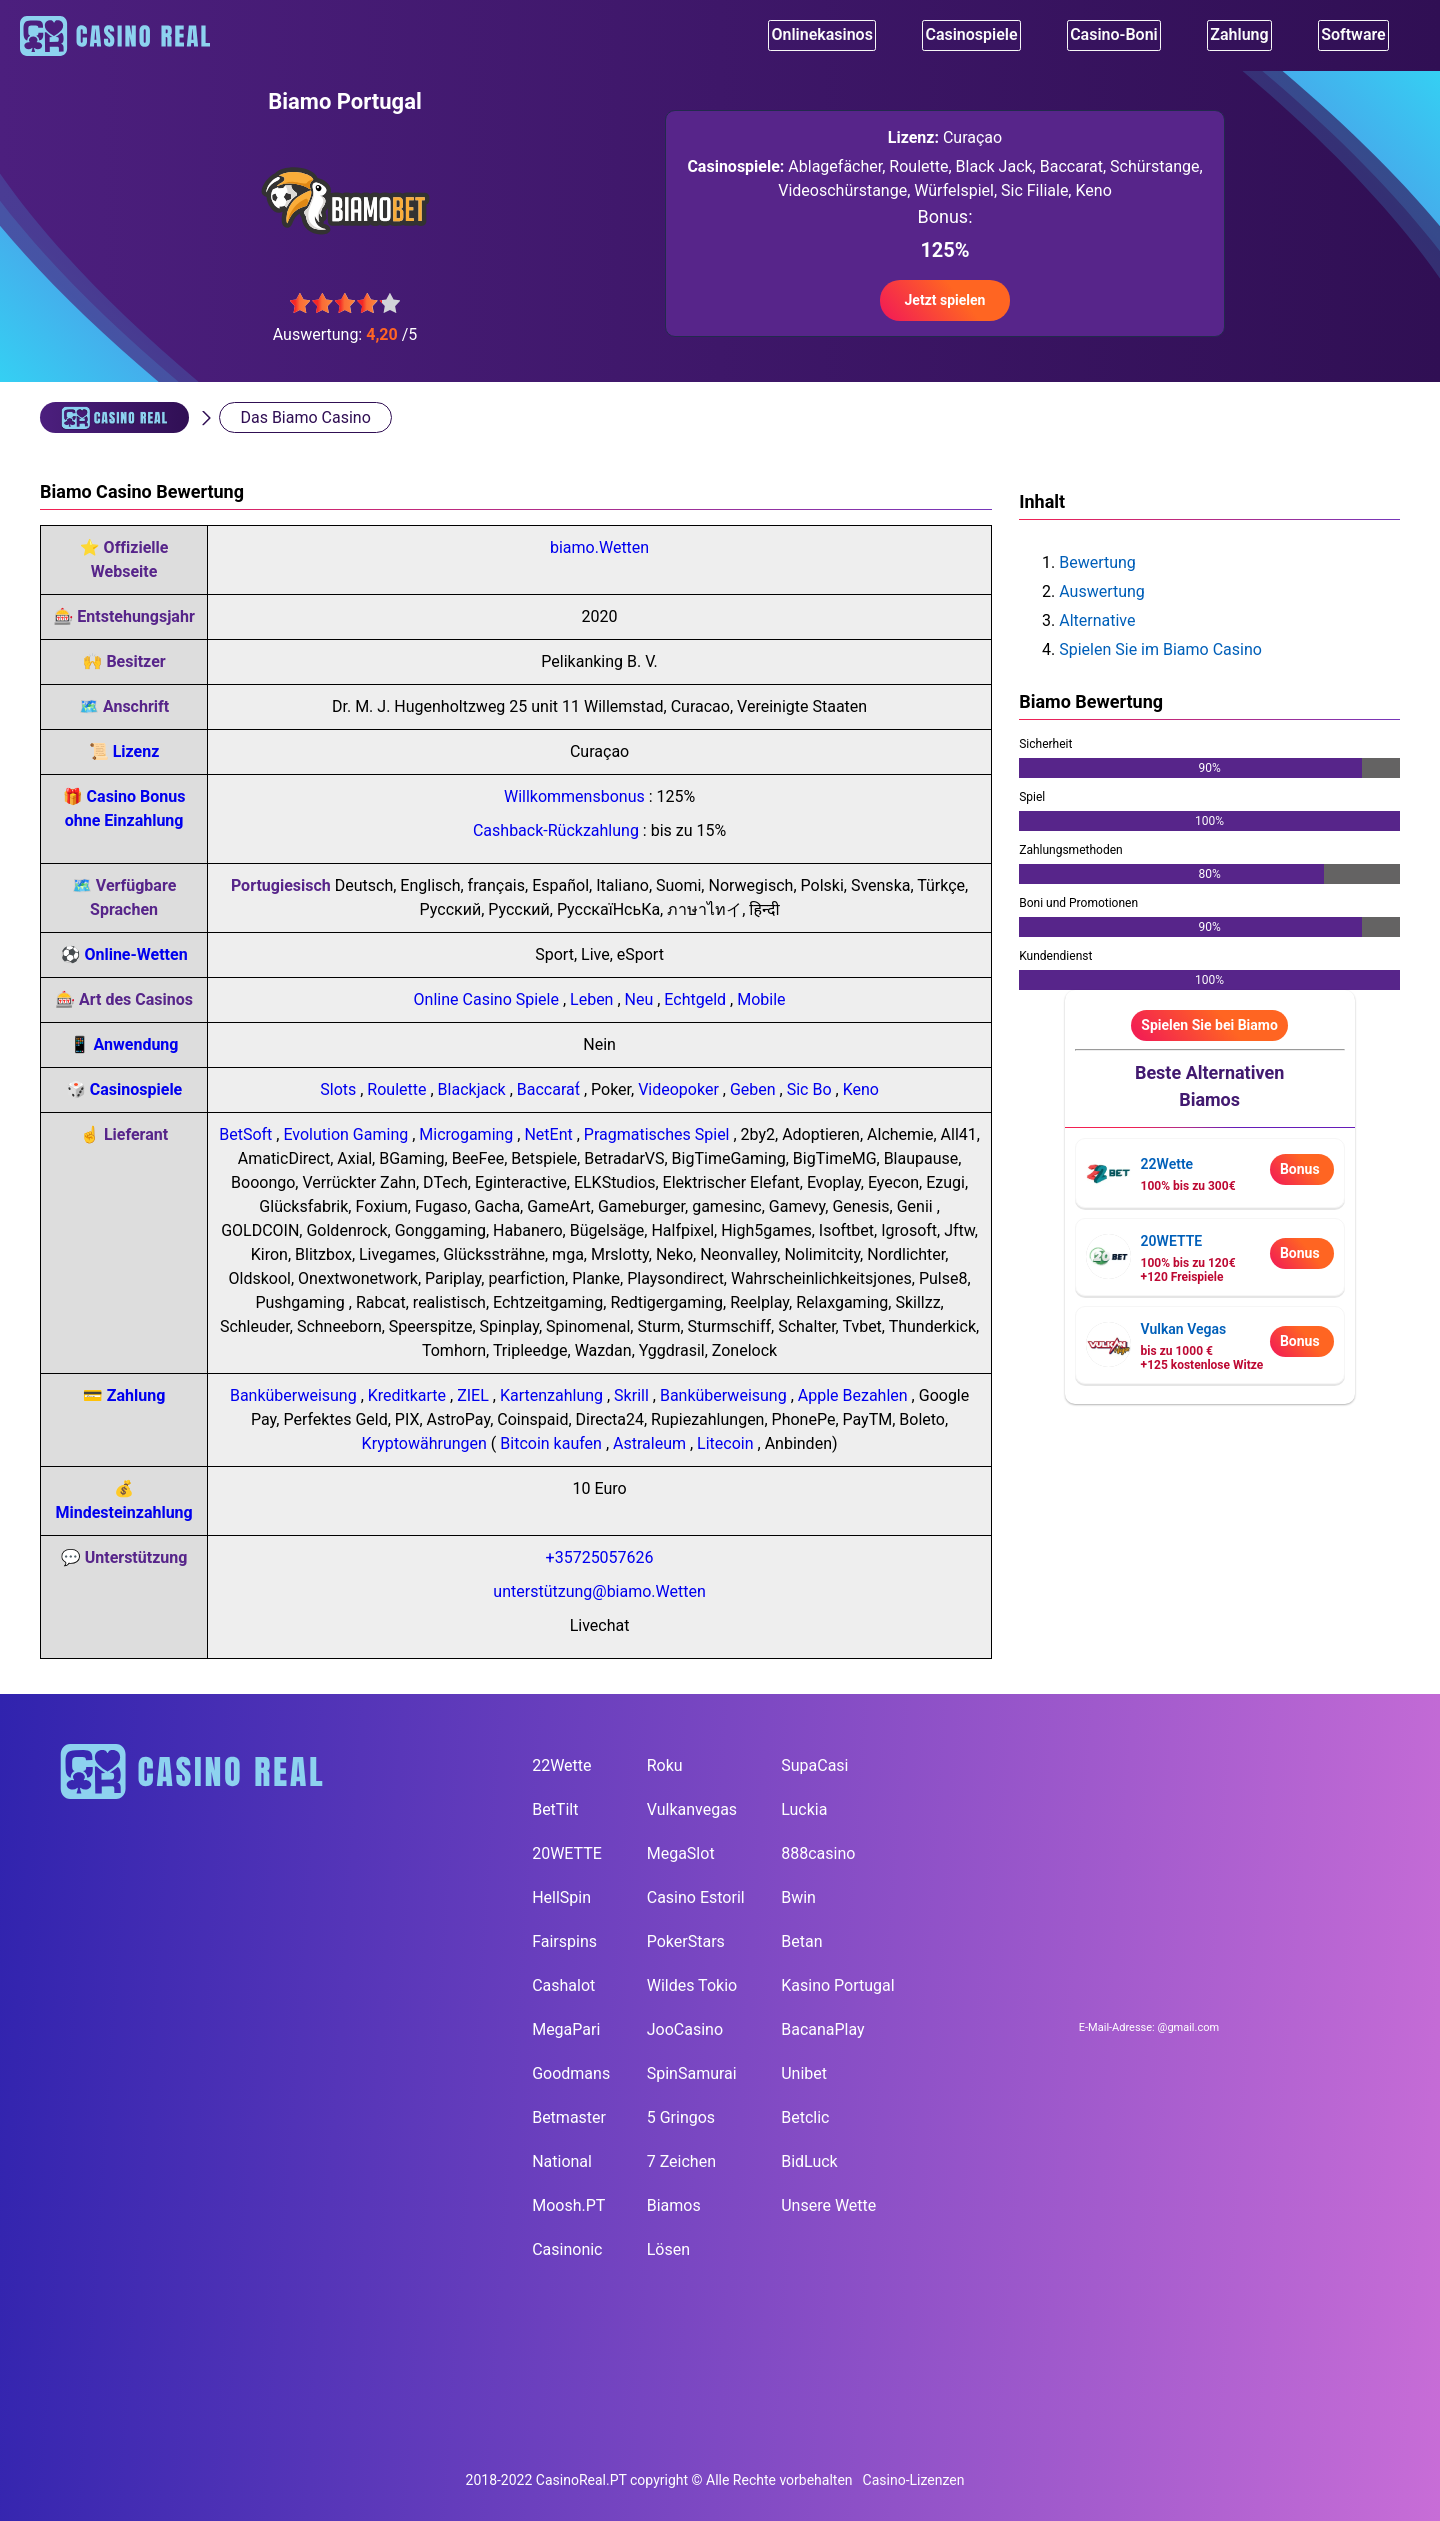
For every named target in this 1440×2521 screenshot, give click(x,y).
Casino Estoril (696, 1897)
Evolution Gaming (347, 1134)
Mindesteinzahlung (123, 1512)
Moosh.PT (568, 2205)
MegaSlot (681, 1853)
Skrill (633, 1395)
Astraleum (651, 1443)
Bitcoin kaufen (553, 1443)
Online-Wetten (135, 954)
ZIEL (475, 1395)
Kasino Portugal (837, 1985)
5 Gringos (681, 2117)
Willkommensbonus (576, 796)
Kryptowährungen (426, 1443)
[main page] (278, 1771)
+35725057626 (600, 1557)
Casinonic (567, 2249)
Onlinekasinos (817, 37)
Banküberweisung (295, 1395)
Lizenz (136, 751)
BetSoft (247, 1134)
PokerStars (686, 1941)
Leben (593, 999)
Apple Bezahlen (855, 1395)
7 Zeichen (681, 2161)
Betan (801, 1941)
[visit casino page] (1108, 1173)
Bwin (798, 1897)
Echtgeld (697, 999)
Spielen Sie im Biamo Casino (1160, 649)
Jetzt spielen (945, 300)
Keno (861, 1089)
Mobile (761, 999)
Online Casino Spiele (488, 999)
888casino (818, 1853)
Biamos (674, 2205)
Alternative (1097, 620)
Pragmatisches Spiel (659, 1134)
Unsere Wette (828, 2205)
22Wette (561, 1765)
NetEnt (550, 1134)
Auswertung (1102, 591)
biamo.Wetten (599, 547)
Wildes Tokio (692, 1985)
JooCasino (685, 2029)
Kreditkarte (409, 1395)
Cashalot (563, 1985)
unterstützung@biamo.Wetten (599, 1591)
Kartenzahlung (553, 1395)
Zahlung (136, 1395)
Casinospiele (971, 37)
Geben (755, 1089)
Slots (340, 1089)
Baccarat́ (550, 1089)
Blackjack (474, 1089)
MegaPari (566, 2029)
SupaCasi (814, 1765)
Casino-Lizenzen (914, 2458)
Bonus (1300, 1169)
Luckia (804, 1809)
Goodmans (571, 2073)
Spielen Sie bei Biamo (1209, 1025)
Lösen (668, 2249)
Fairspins (564, 1941)
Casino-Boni (1119, 37)
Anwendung (136, 1044)
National (562, 2161)
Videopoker (680, 1089)
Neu (641, 999)
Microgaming (468, 1134)
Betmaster (569, 2117)
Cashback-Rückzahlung (558, 830)
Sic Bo (811, 1089)
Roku (665, 1765)
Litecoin (727, 1443)
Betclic (805, 2117)
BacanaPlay (822, 2029)
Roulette (398, 1089)
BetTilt (555, 1809)
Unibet (804, 2073)
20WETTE (567, 1853)
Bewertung (1097, 562)
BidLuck (809, 2161)
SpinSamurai (692, 2073)
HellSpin (561, 1897)
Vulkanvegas (692, 1809)
